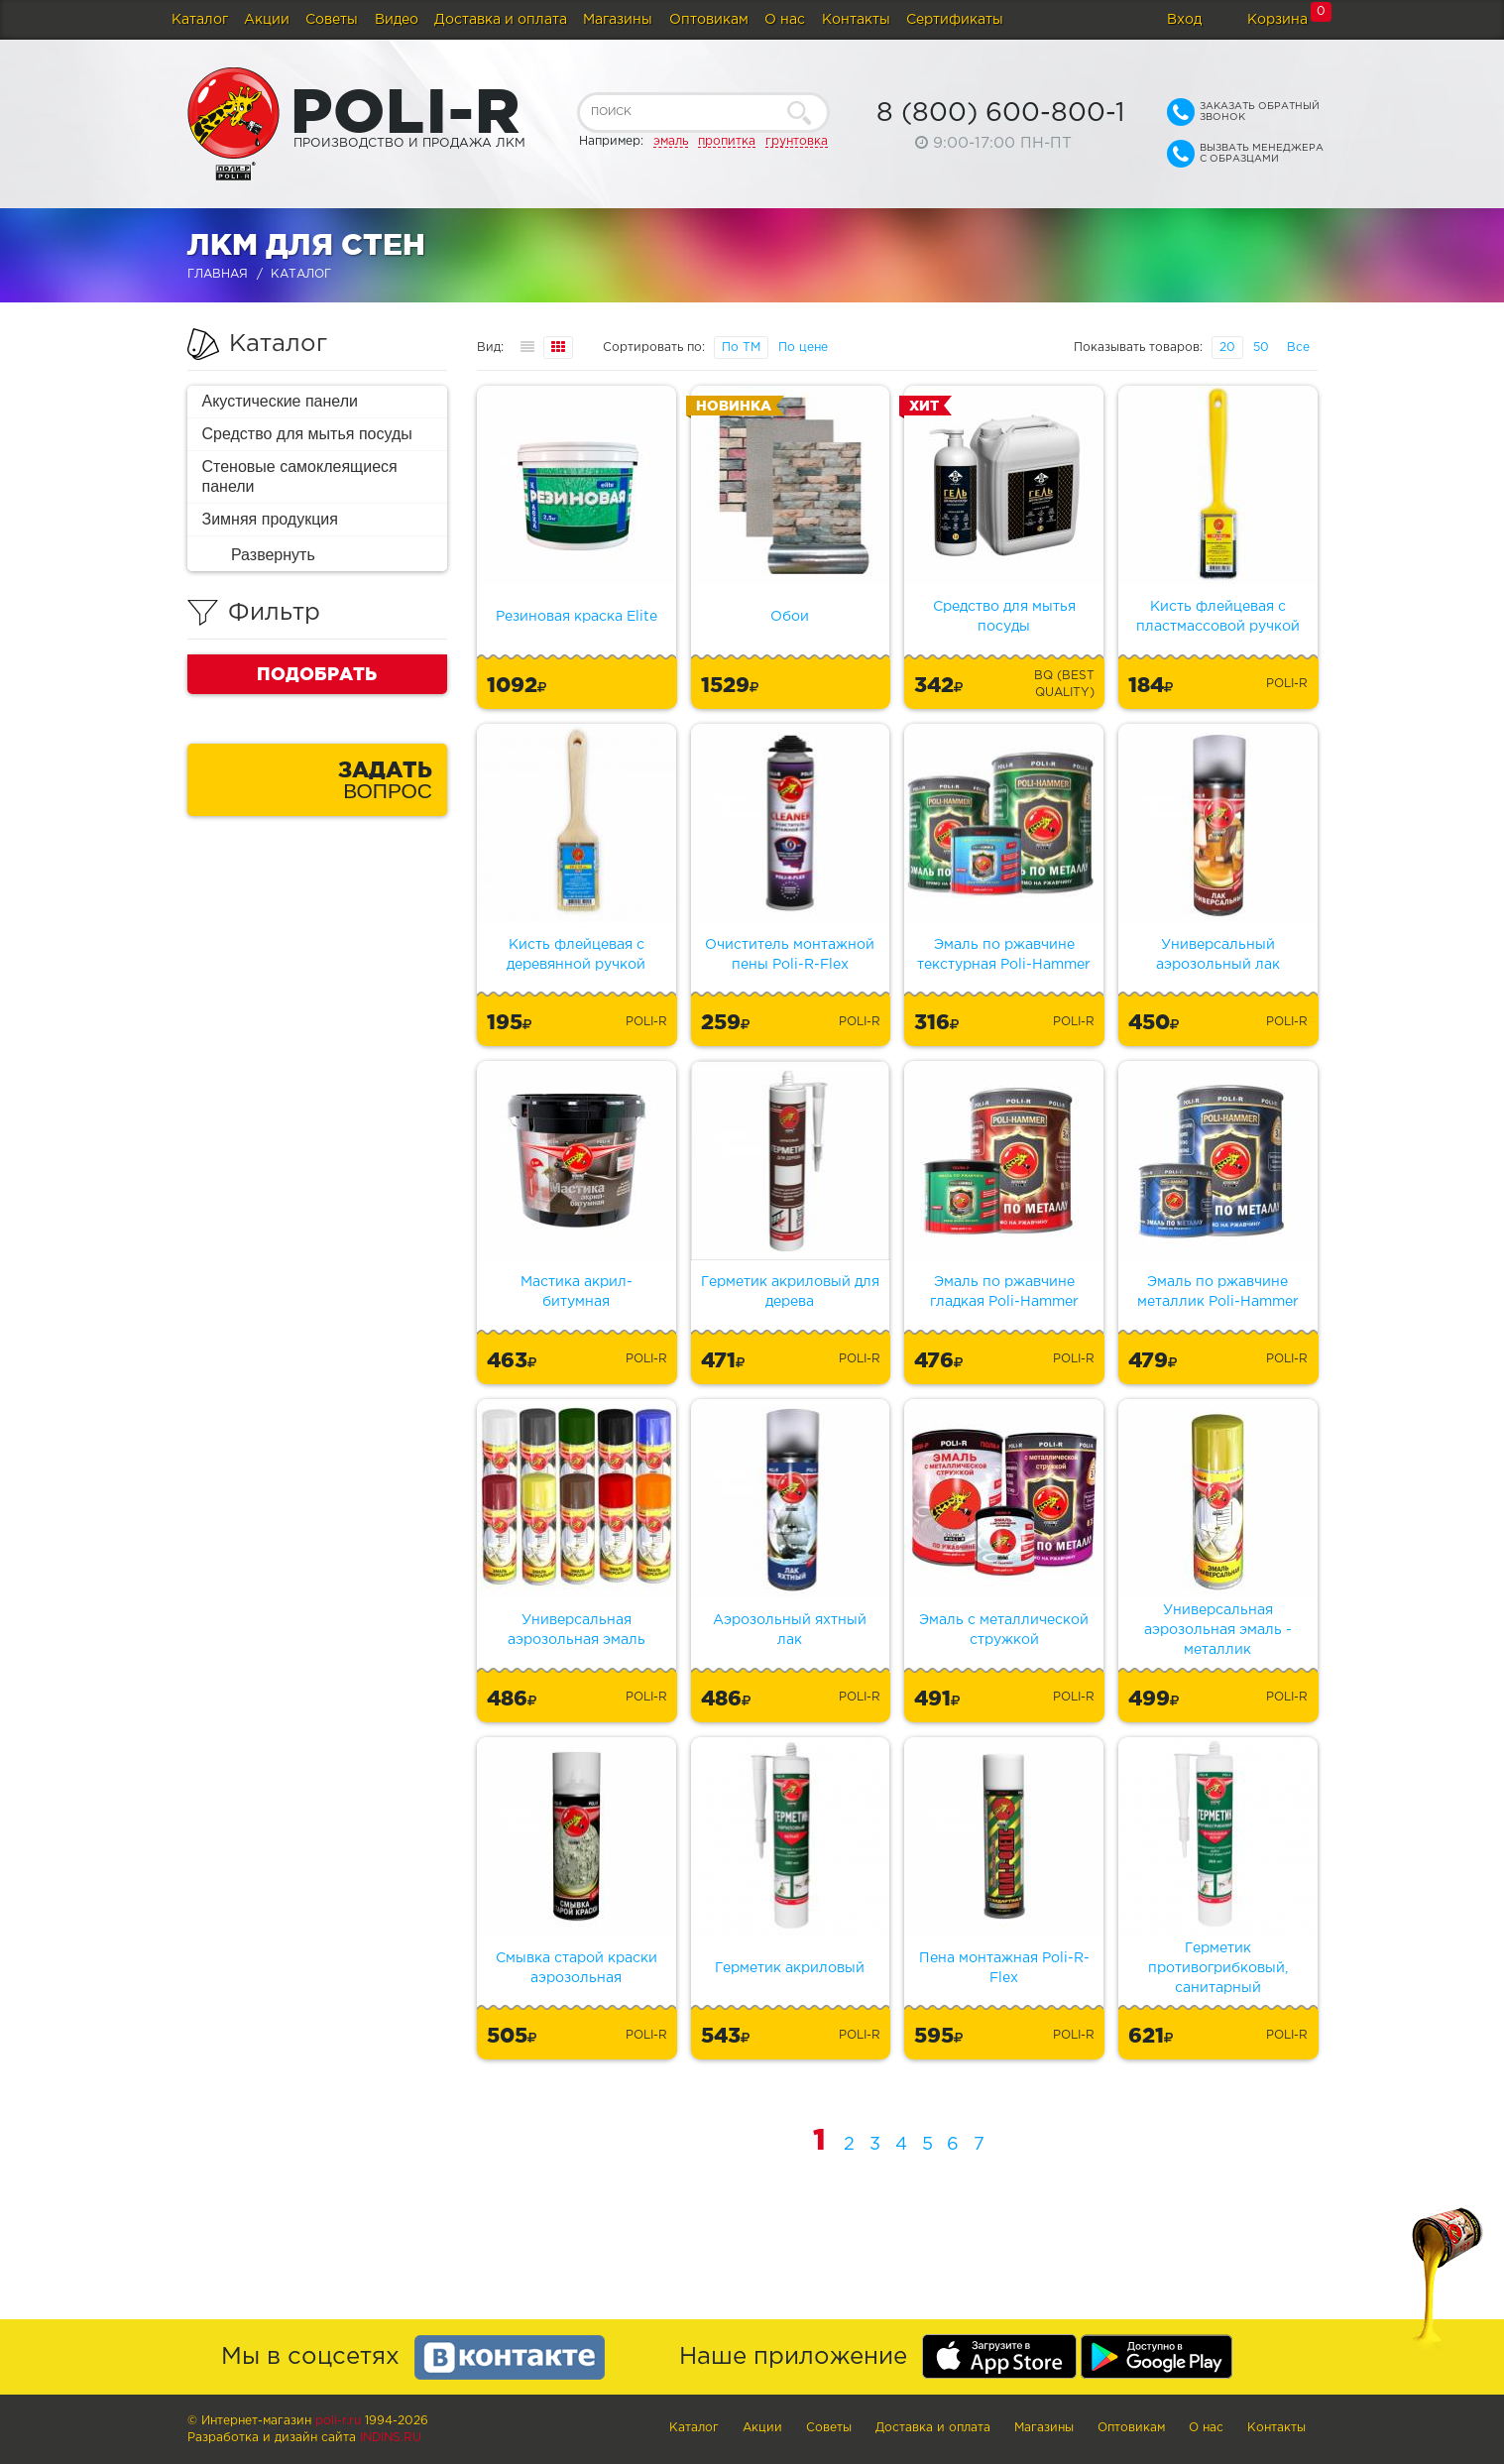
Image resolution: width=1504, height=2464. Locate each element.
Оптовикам (709, 20)
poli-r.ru (338, 2420)
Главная (217, 274)
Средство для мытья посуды (307, 433)
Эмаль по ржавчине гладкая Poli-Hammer (1004, 1292)
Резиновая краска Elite (576, 617)
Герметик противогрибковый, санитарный (1218, 1968)
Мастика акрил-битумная (577, 1292)
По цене (803, 347)
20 (1227, 347)
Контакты (856, 20)
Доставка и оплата (500, 20)
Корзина (1277, 20)
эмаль (670, 141)
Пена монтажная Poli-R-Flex (1004, 1968)
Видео (396, 20)
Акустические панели (280, 401)
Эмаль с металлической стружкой (1004, 1630)
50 (1261, 347)
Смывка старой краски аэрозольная (576, 1968)
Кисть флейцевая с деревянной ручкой (576, 955)
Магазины (617, 20)
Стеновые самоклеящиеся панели (300, 476)
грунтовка (796, 141)
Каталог (200, 20)
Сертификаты (954, 20)
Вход (1184, 20)
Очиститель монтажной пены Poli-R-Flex (789, 955)
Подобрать (317, 673)
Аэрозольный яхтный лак (790, 1630)
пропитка (726, 141)
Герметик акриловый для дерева (790, 1292)
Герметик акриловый (790, 1968)
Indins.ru (390, 2437)
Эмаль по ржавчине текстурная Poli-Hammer (1004, 955)
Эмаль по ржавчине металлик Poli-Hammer (1218, 1292)
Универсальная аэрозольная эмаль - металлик (1218, 1630)
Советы (331, 20)
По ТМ (741, 347)
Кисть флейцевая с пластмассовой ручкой (1218, 617)
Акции (266, 20)
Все (1298, 347)
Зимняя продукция (270, 519)
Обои (789, 617)
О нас (784, 20)
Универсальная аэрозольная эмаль (576, 1630)
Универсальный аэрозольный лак (1218, 955)
